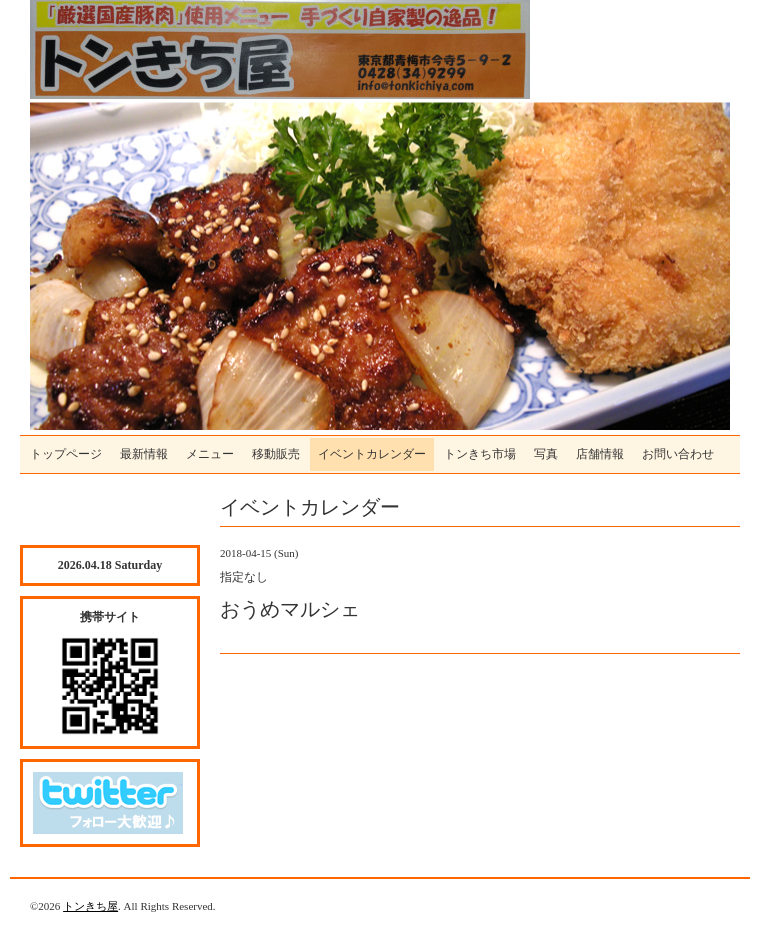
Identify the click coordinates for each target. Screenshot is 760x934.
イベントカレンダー (372, 454)
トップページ (66, 454)
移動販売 (276, 454)
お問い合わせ (678, 454)
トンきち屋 (90, 906)
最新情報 (144, 454)
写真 (546, 454)
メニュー (210, 454)
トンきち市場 (480, 454)
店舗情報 (600, 454)
